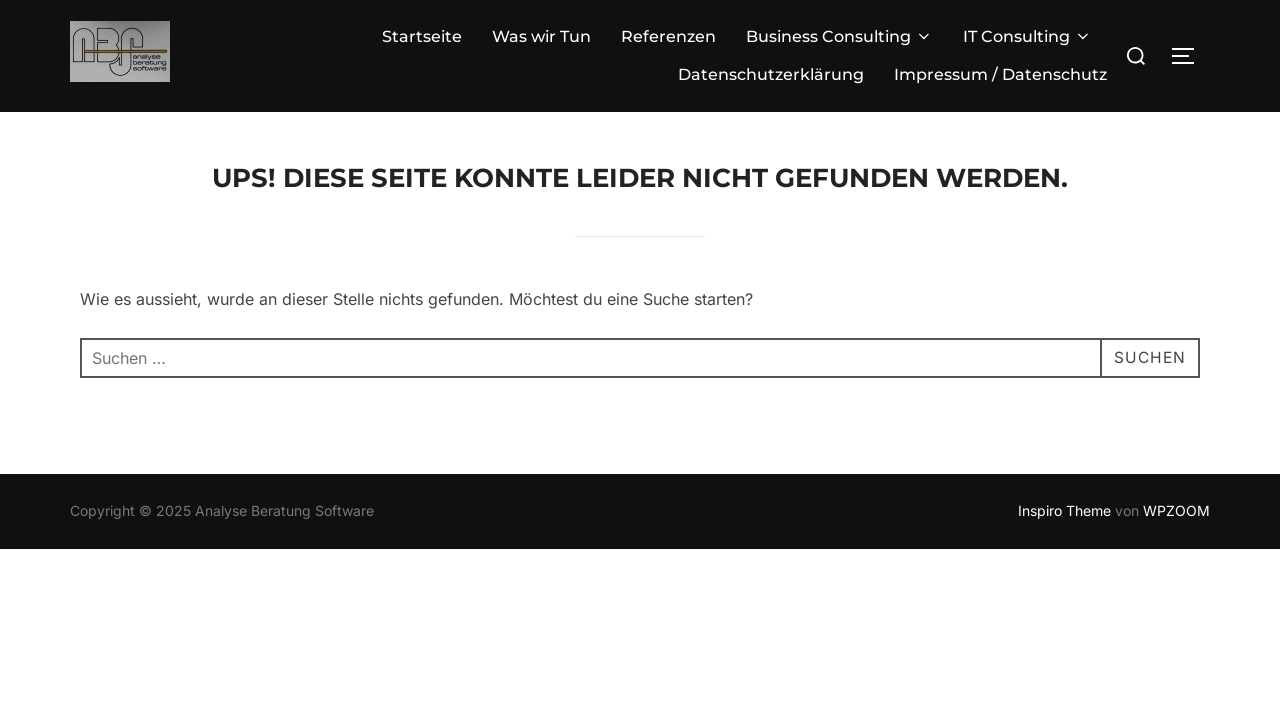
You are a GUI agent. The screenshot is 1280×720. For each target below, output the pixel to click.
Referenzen (668, 36)
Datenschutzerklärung (771, 74)
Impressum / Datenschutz (1000, 74)
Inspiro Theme (1064, 510)
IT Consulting (1027, 36)
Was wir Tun (541, 36)
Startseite (422, 36)
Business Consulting (839, 36)
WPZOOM (1176, 510)
